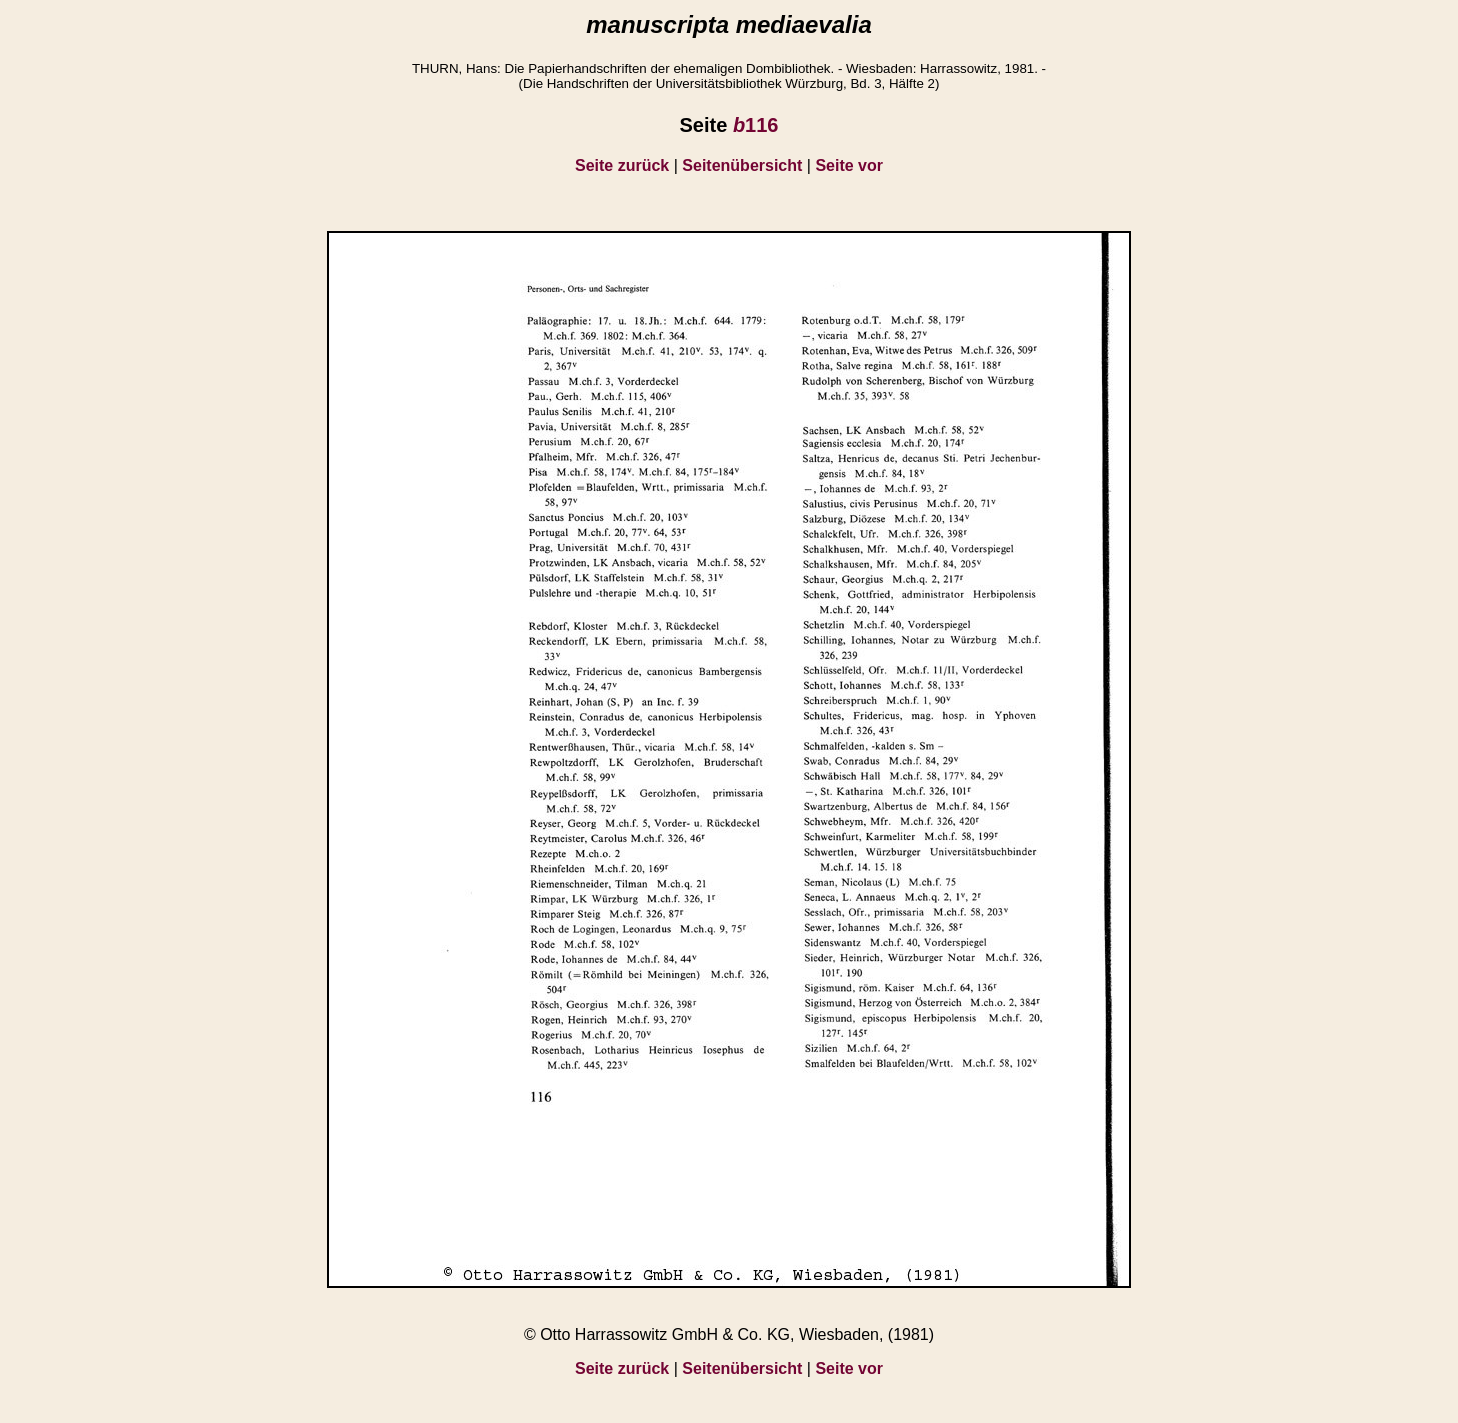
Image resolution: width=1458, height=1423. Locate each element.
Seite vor (849, 165)
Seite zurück (622, 165)
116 (756, 125)
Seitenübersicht (742, 165)
